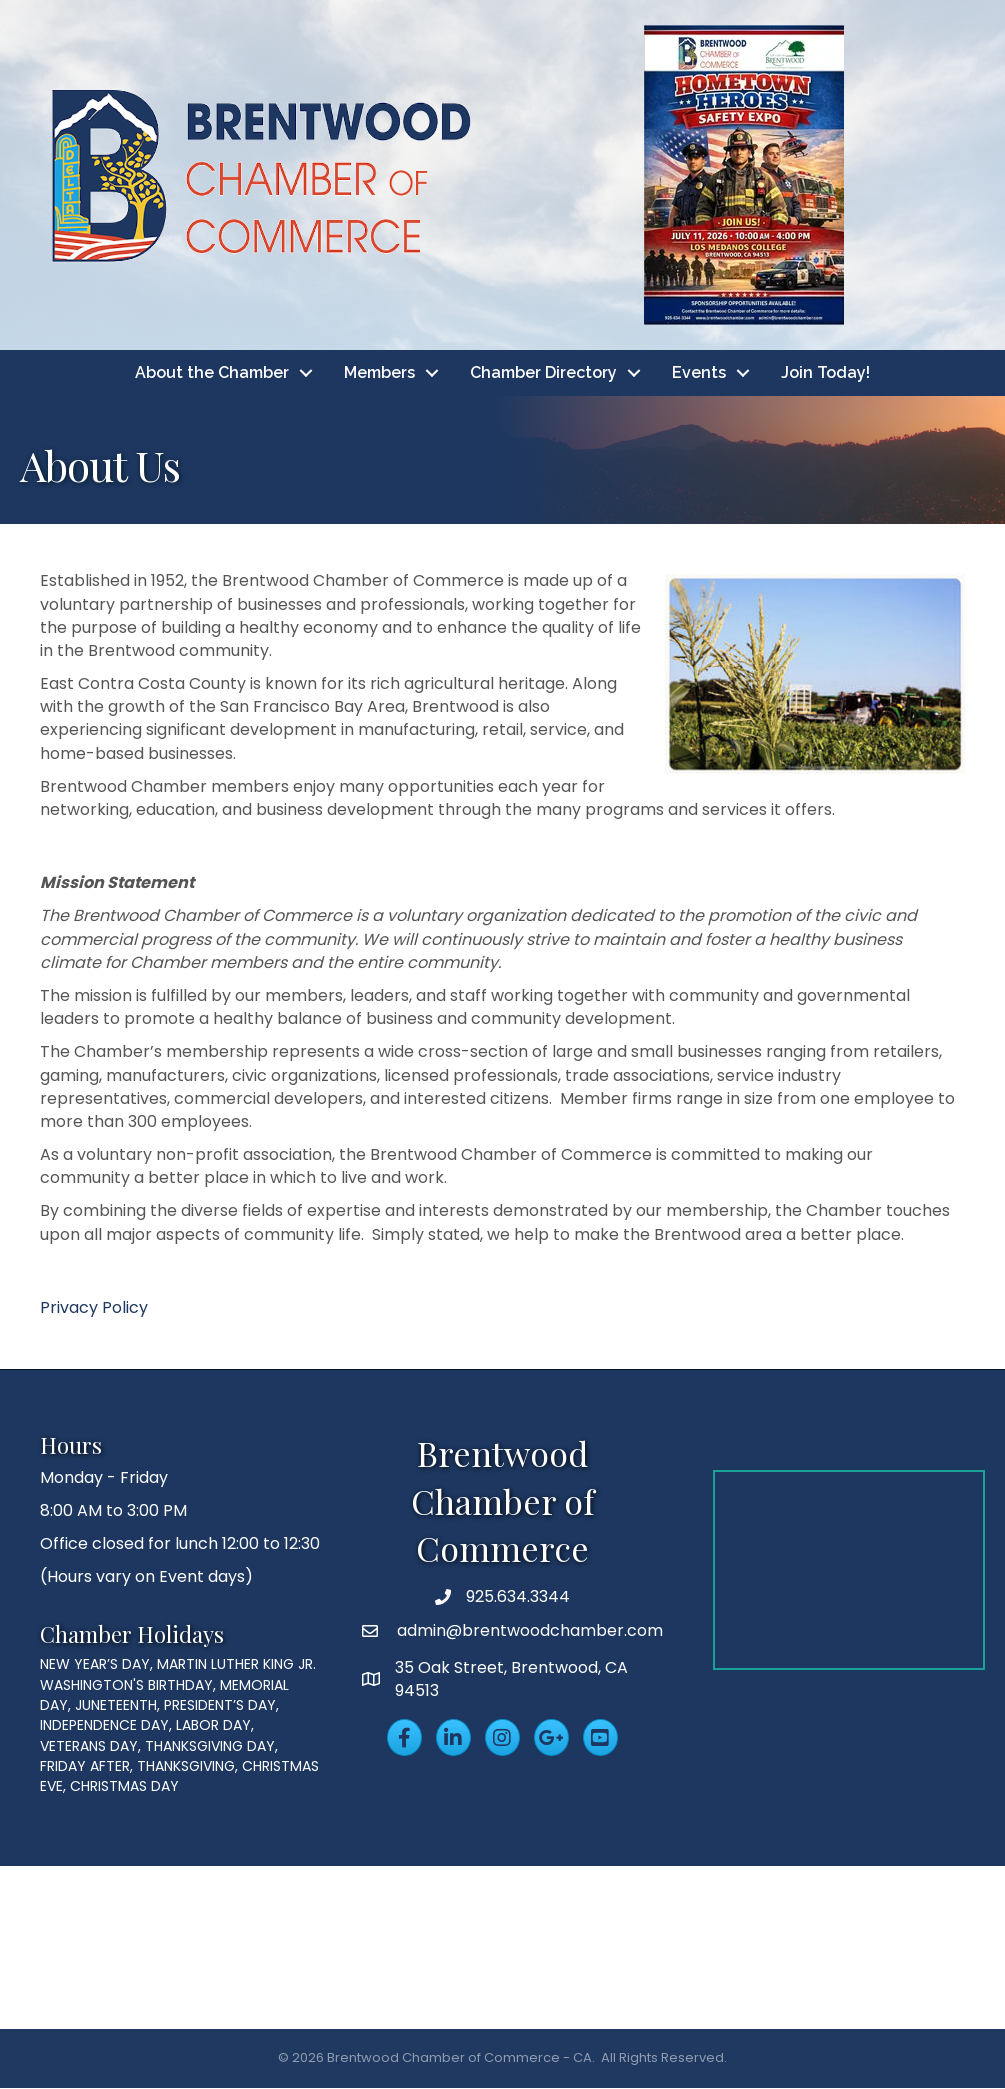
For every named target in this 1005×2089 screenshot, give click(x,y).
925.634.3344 (518, 1597)
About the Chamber (212, 372)
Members (379, 372)
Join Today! (825, 372)
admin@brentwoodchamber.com (528, 1631)
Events (699, 372)
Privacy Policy (94, 1307)
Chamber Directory (543, 372)
